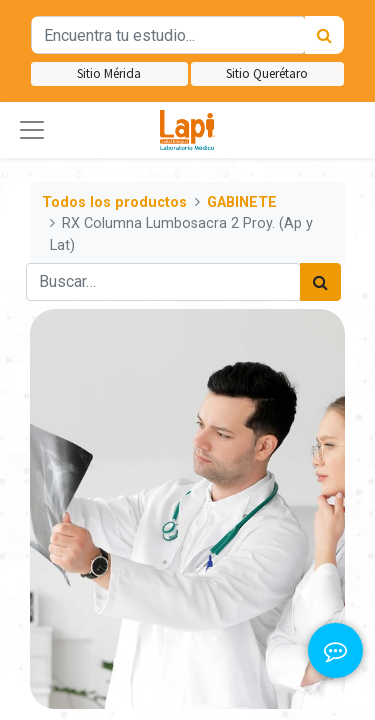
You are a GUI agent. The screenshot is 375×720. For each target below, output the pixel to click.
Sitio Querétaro (267, 73)
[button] (32, 130)
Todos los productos (114, 202)
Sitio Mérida (109, 73)
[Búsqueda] (324, 35)
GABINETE (242, 202)
